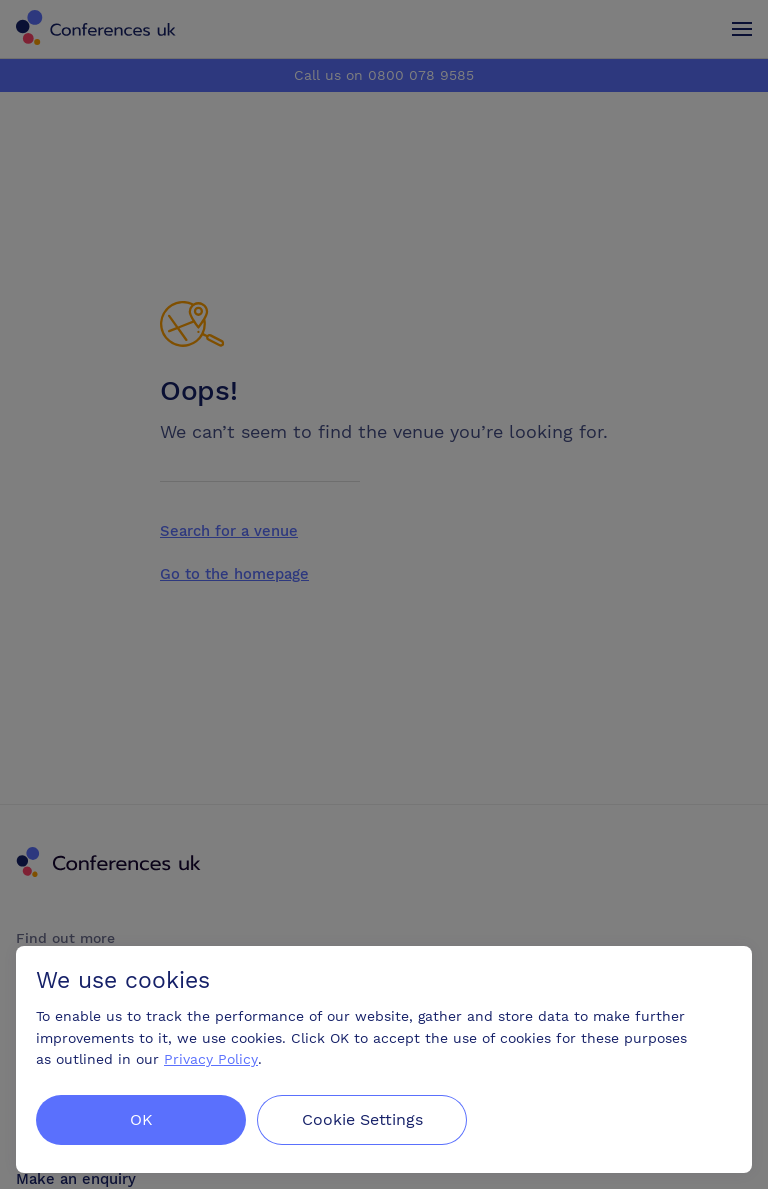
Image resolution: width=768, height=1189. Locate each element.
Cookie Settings (363, 1119)
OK (141, 1119)
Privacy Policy (211, 1059)
